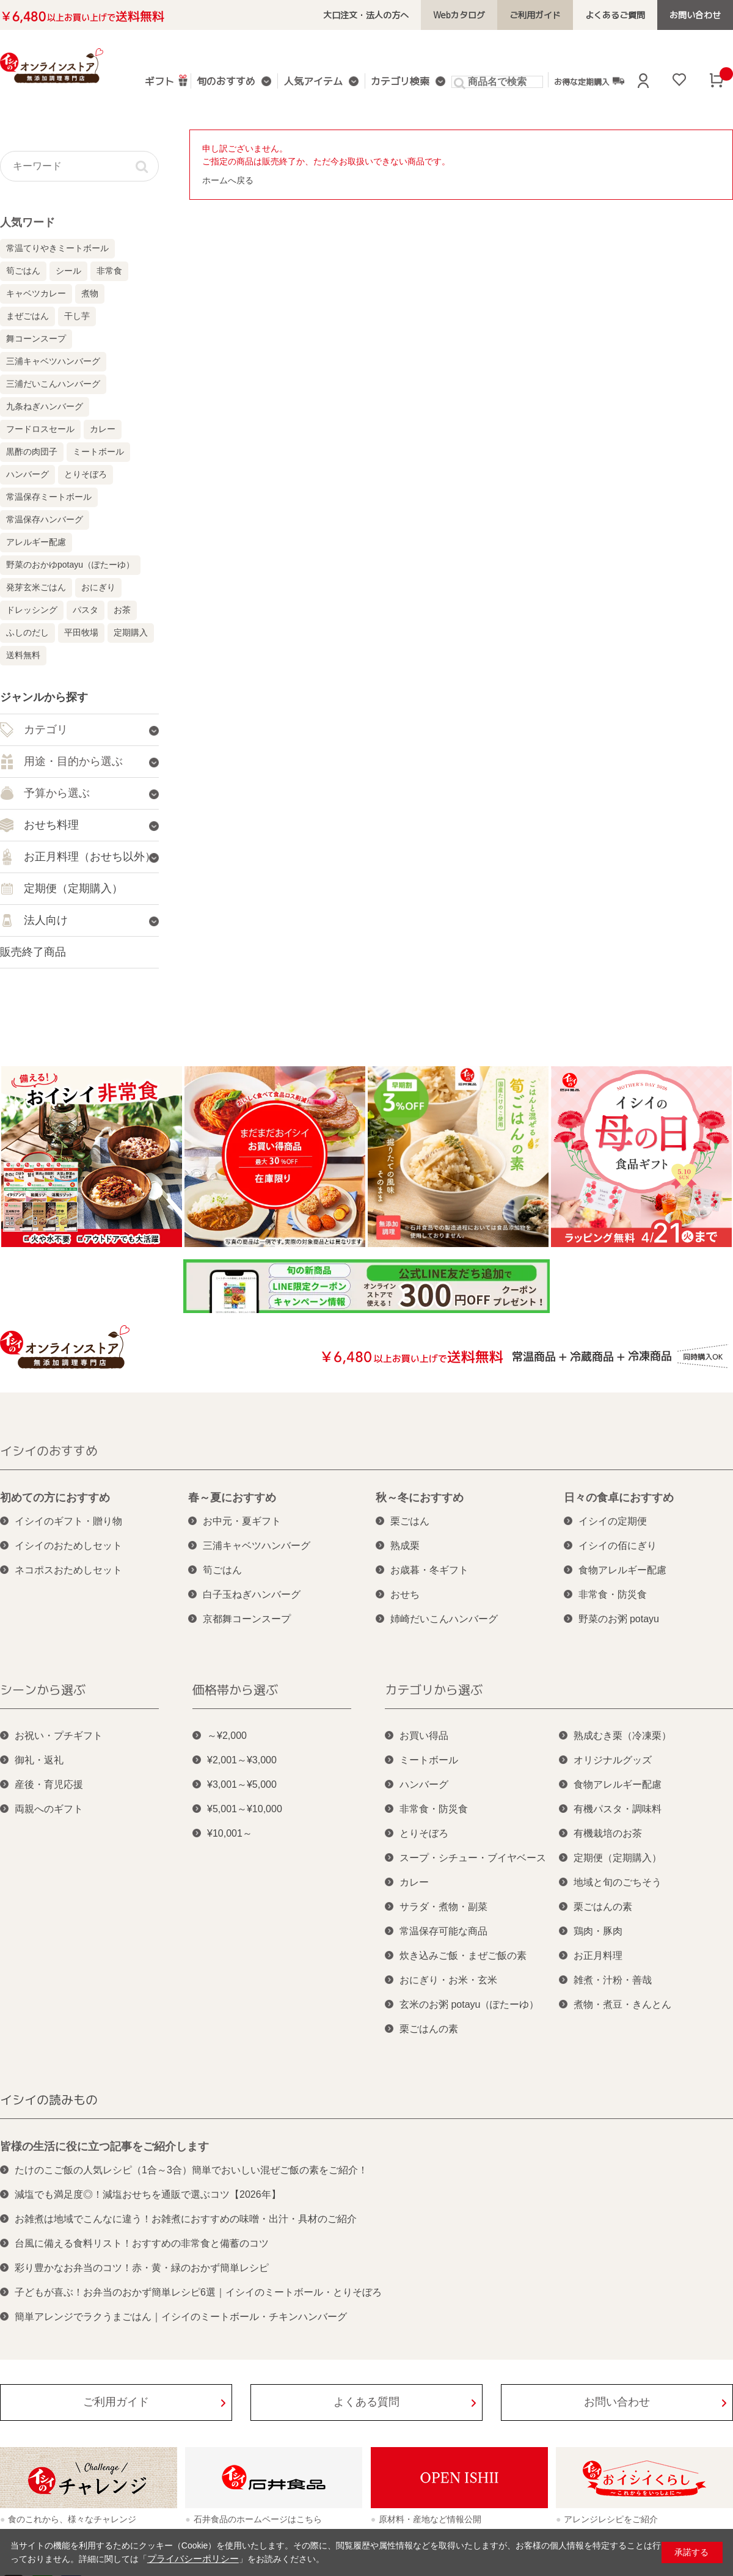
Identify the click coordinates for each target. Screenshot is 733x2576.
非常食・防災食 (612, 1594)
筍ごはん (23, 271)
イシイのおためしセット (68, 1545)
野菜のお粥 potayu (618, 1619)
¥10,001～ (229, 1833)
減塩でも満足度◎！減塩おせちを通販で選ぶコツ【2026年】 (148, 2194)
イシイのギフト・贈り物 (68, 1521)
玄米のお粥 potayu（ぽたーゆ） (469, 2004)
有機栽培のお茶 (608, 1833)
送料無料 (23, 655)
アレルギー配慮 (36, 542)
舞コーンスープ (36, 338)
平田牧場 (81, 632)
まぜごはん (27, 316)
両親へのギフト (49, 1809)
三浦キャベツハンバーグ (53, 361)
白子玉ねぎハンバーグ (252, 1594)
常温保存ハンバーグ (44, 519)
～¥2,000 (227, 1735)
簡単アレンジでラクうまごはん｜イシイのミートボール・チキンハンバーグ (181, 2316)
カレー (102, 429)
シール (68, 271)
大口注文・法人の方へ (383, 15)
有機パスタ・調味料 (618, 1809)
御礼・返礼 (39, 1760)
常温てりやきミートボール (57, 248)
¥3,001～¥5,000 (242, 1784)
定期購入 (131, 632)
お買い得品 (423, 1735)
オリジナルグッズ (613, 1760)
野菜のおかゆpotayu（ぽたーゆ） (70, 564)
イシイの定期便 (612, 1521)
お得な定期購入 (585, 81)
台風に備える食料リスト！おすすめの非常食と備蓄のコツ (142, 2243)
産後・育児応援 (49, 1784)
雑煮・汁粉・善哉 (613, 1980)
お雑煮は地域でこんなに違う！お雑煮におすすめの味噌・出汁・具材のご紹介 (186, 2219)
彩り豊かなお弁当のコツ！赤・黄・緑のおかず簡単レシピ (142, 2268)
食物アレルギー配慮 (622, 1570)
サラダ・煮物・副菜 (443, 1906)
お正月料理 (598, 1955)
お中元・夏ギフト (242, 1521)
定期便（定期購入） (618, 1858)
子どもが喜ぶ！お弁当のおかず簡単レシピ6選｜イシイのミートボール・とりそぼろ (198, 2292)
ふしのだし (27, 632)
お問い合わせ (697, 15)
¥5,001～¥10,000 (244, 1809)
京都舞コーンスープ (247, 1619)
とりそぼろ (85, 474)
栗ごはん (409, 1521)
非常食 (109, 271)
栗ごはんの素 (428, 2029)
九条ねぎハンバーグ (44, 406)
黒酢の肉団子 (31, 451)
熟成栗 (405, 1545)
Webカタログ (472, 15)
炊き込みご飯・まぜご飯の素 (463, 1955)
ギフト (168, 80)
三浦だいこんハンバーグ (53, 384)
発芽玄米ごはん (36, 587)
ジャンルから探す (44, 697)
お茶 (122, 610)
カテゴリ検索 (398, 82)
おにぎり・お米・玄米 (448, 1980)
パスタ (85, 610)
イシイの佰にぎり (617, 1545)
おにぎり (98, 587)
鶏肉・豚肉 (598, 1931)
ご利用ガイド (545, 15)
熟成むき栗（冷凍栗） (622, 1735)
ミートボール (98, 451)
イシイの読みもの (49, 2099)
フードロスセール (40, 429)
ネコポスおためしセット (68, 1570)
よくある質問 (366, 2402)
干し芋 (77, 316)
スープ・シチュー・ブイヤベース (472, 1858)
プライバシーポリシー (190, 2559)
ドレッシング (31, 610)
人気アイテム (314, 82)
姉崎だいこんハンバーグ (444, 1619)
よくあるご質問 (621, 15)
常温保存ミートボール (49, 497)
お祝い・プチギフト (59, 1735)
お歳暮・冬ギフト (429, 1570)
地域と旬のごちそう (618, 1882)
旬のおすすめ (229, 82)
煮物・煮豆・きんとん (622, 2004)
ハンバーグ (27, 474)
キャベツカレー (36, 293)
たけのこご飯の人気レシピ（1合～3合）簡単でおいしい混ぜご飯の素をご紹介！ (191, 2170)
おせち (405, 1594)
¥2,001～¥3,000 (242, 1760)
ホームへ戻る (227, 180)
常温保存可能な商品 (443, 1931)
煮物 (89, 293)
